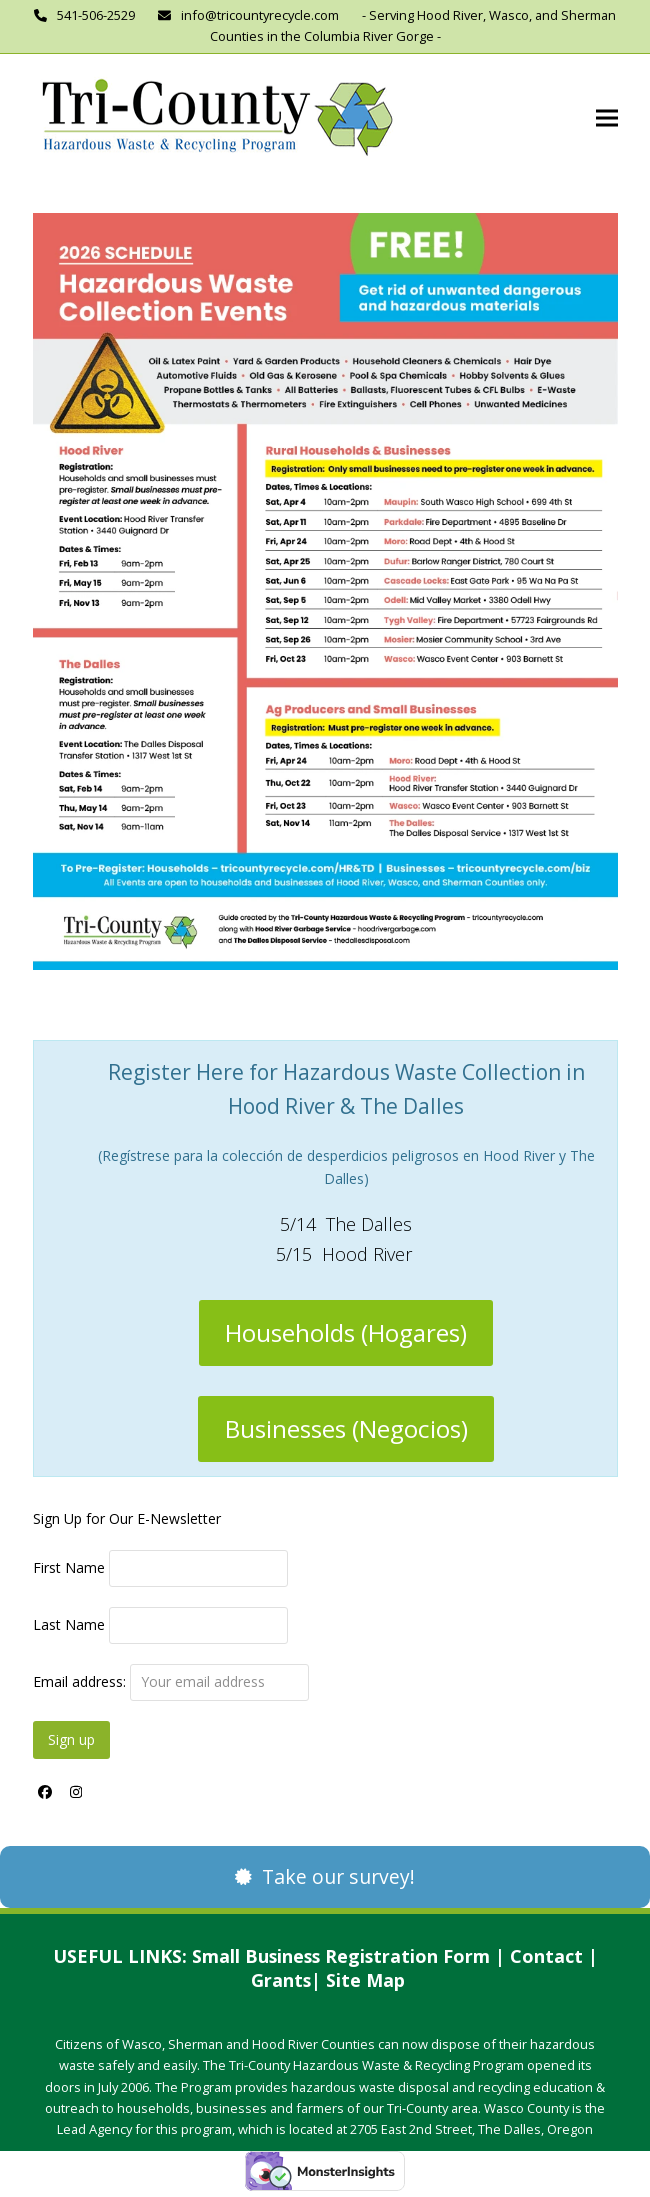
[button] (607, 118)
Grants (281, 1980)
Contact (546, 1956)
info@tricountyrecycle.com (260, 15)
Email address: (171, 1681)
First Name (69, 1567)
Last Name (69, 1624)
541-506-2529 (96, 15)
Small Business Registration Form (341, 1956)
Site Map (365, 1980)
